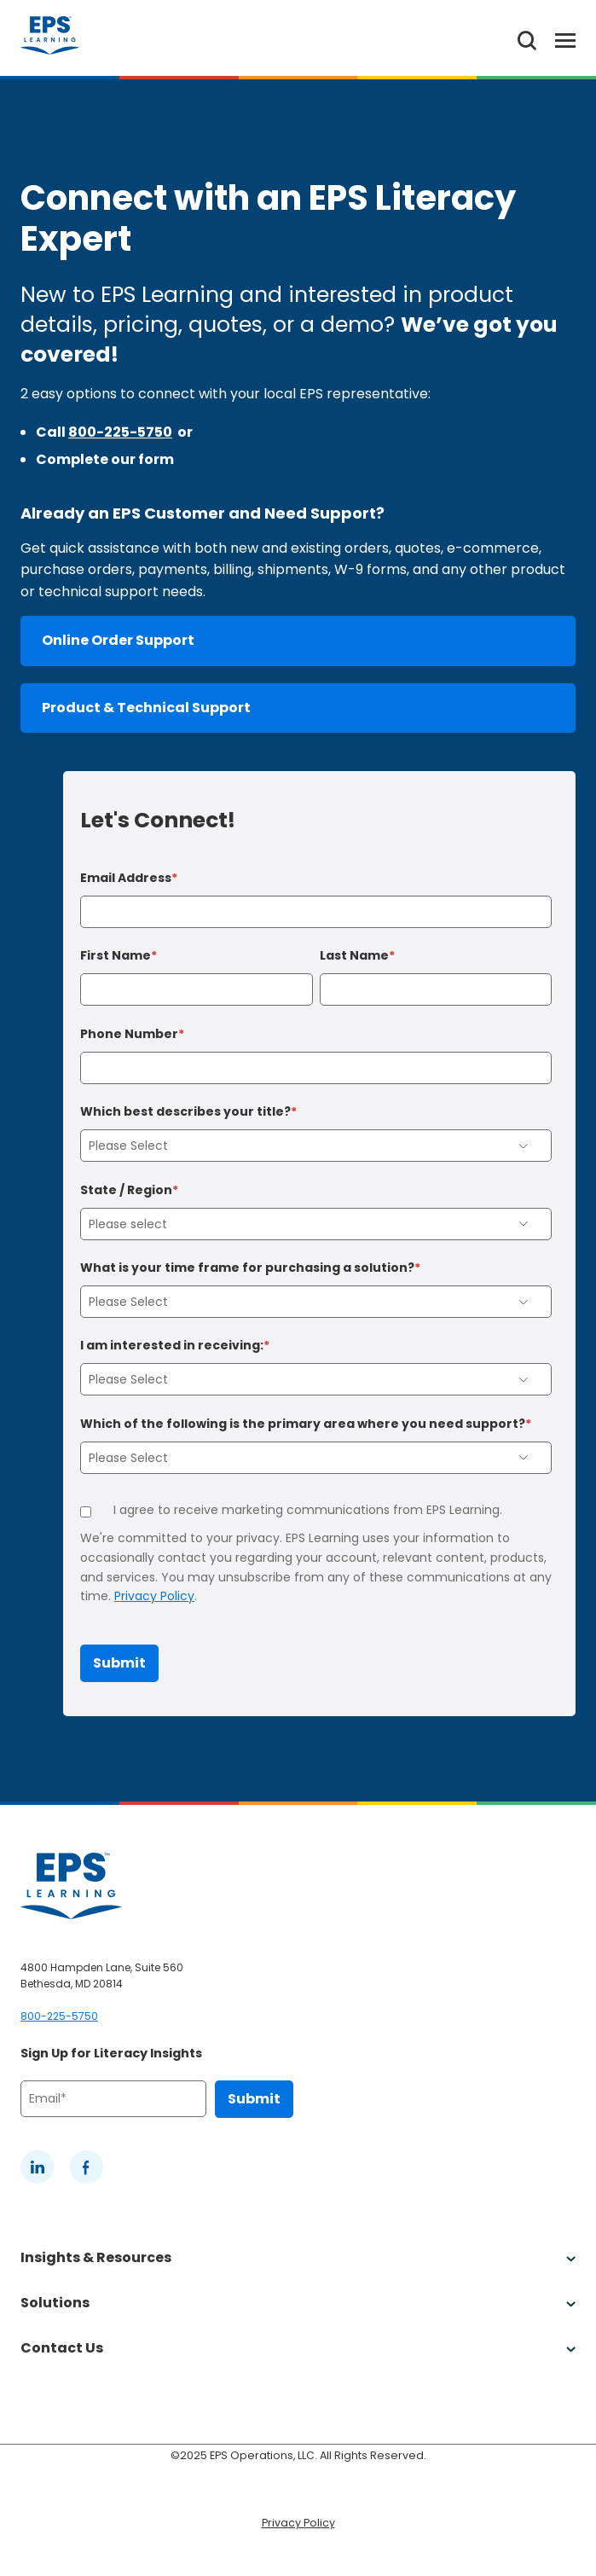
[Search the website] (527, 38)
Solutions (298, 2302)
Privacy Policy (154, 1595)
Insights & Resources (298, 2257)
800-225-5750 (120, 432)
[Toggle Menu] (556, 38)
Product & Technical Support (146, 707)
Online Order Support (118, 640)
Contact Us (298, 2347)
